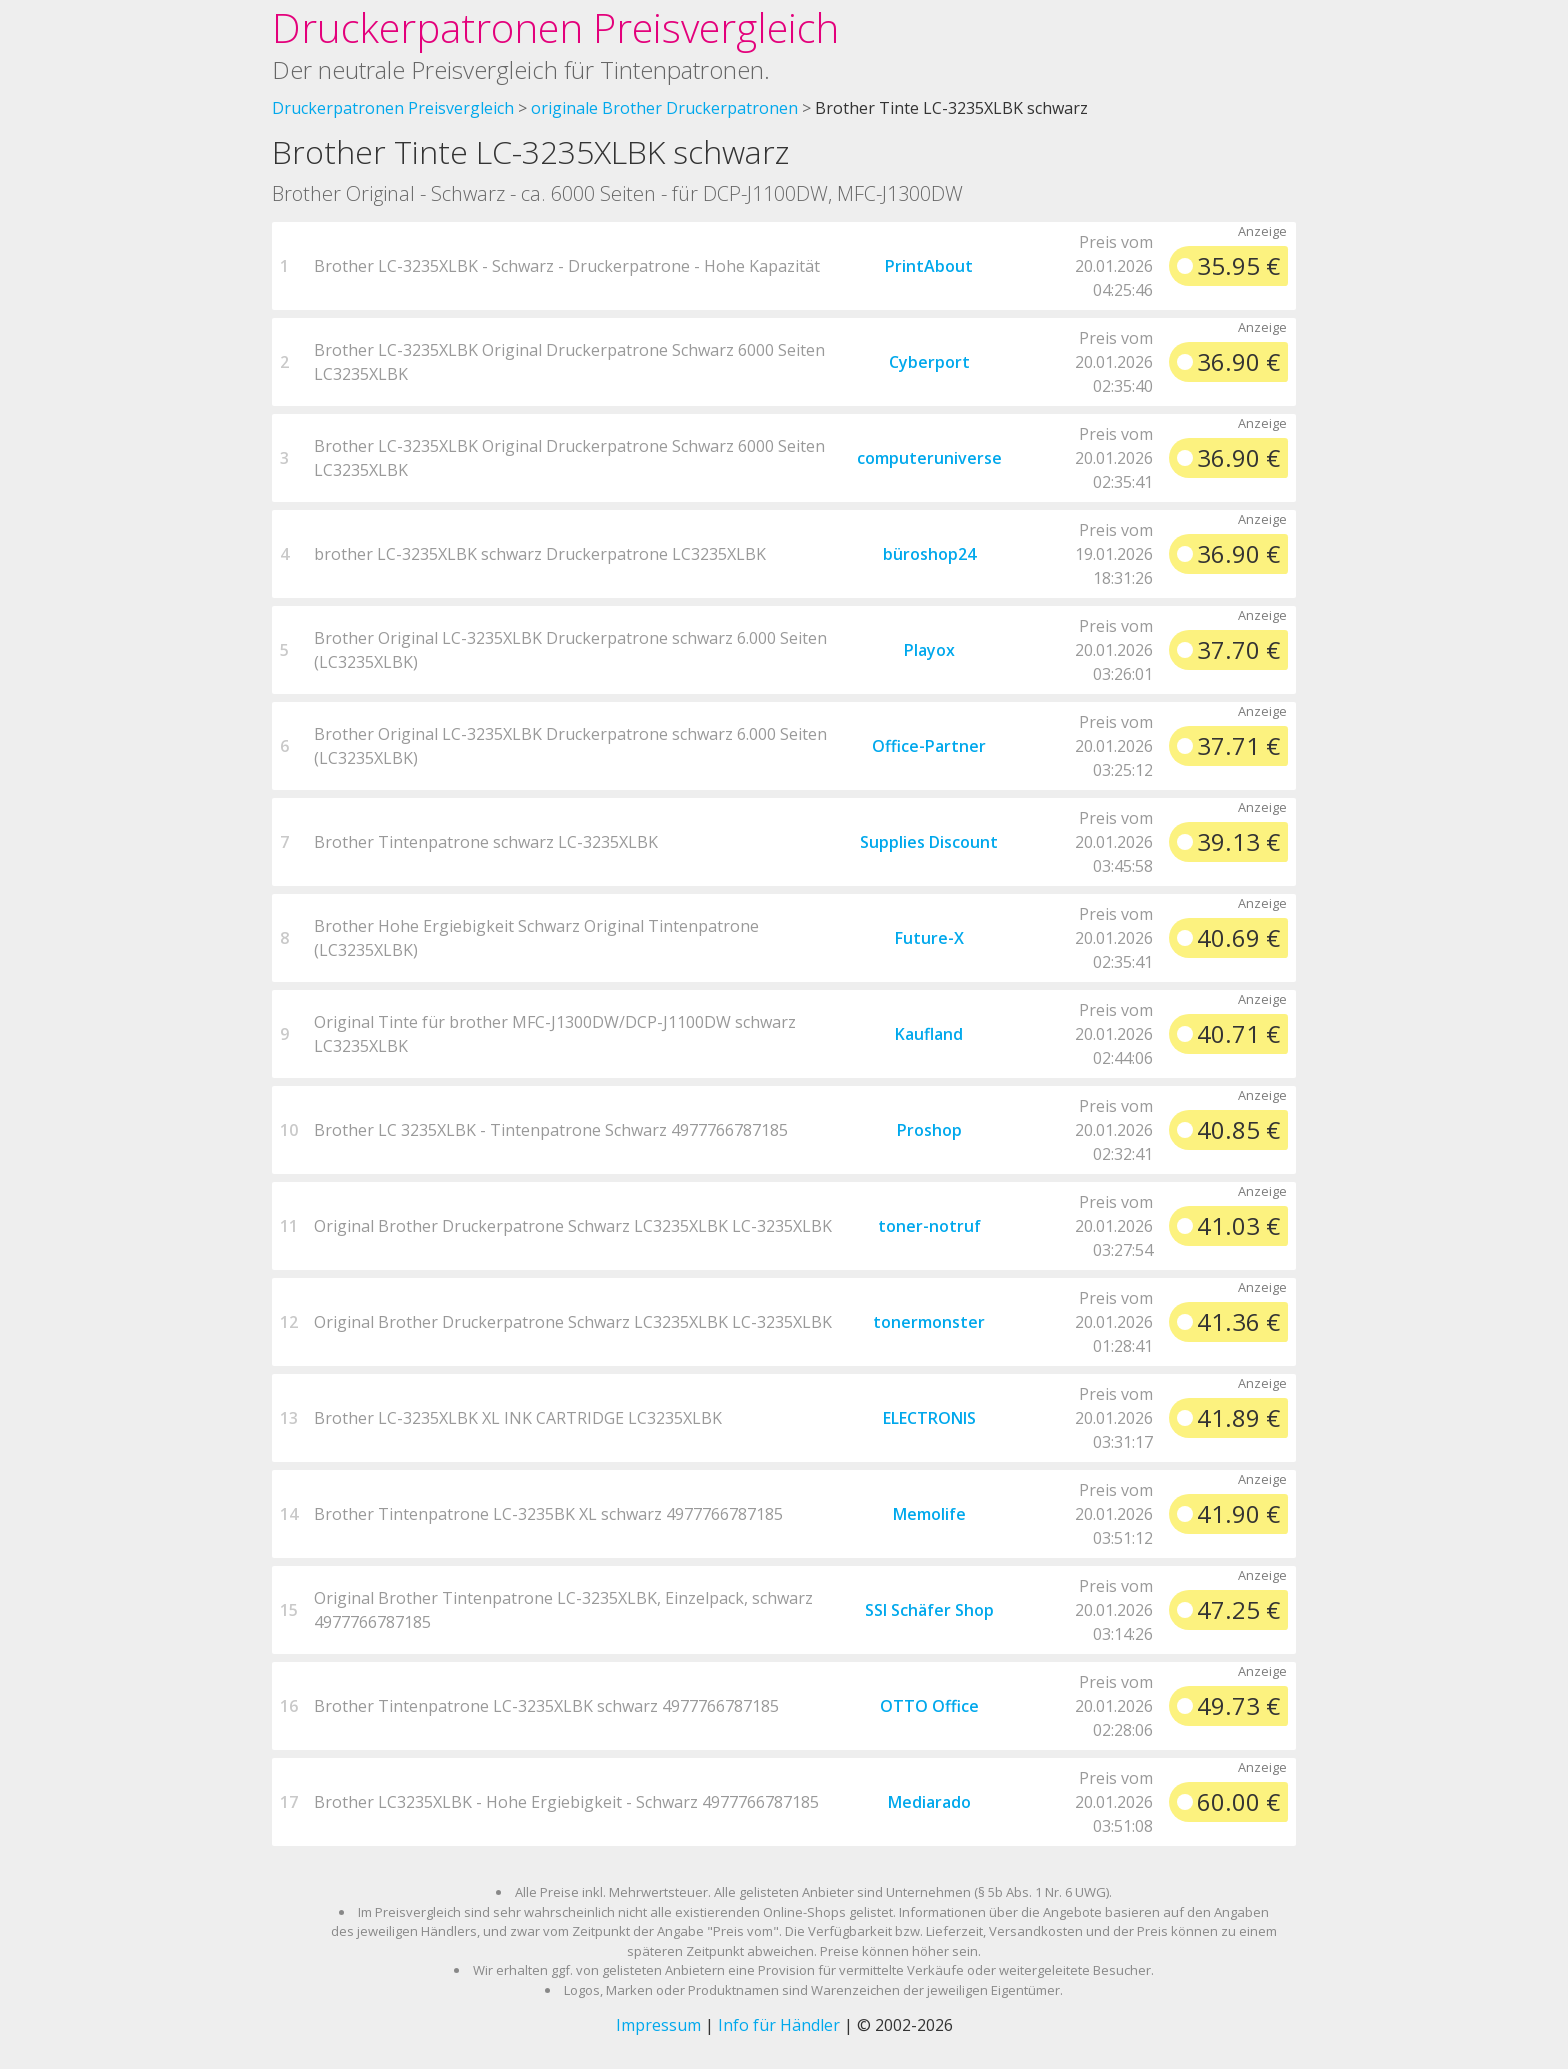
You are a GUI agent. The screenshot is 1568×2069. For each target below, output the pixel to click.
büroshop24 (929, 554)
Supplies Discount (929, 842)
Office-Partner (929, 746)
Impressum (658, 2025)
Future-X (929, 938)
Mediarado (929, 1802)
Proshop (929, 1130)
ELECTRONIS (929, 1418)
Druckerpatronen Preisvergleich (555, 27)
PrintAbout (929, 266)
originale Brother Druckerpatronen (664, 108)
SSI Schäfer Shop (929, 1610)
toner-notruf (929, 1226)
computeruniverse (929, 458)
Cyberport (929, 362)
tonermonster (929, 1322)
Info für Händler (779, 2025)
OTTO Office (929, 1706)
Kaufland (929, 1034)
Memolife (929, 1514)
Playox (929, 650)
